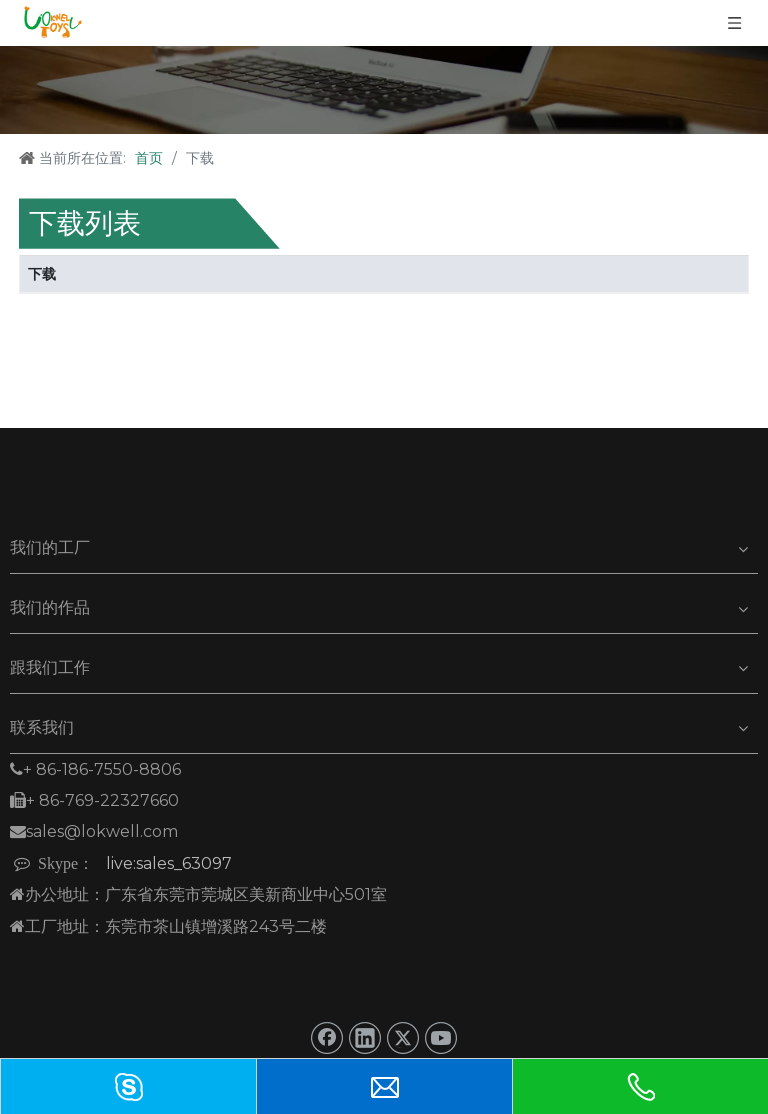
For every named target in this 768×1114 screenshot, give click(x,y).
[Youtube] (441, 1038)
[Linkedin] (365, 1038)
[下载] (384, 90)
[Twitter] (403, 1038)
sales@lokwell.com (94, 831)
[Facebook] (327, 1038)
